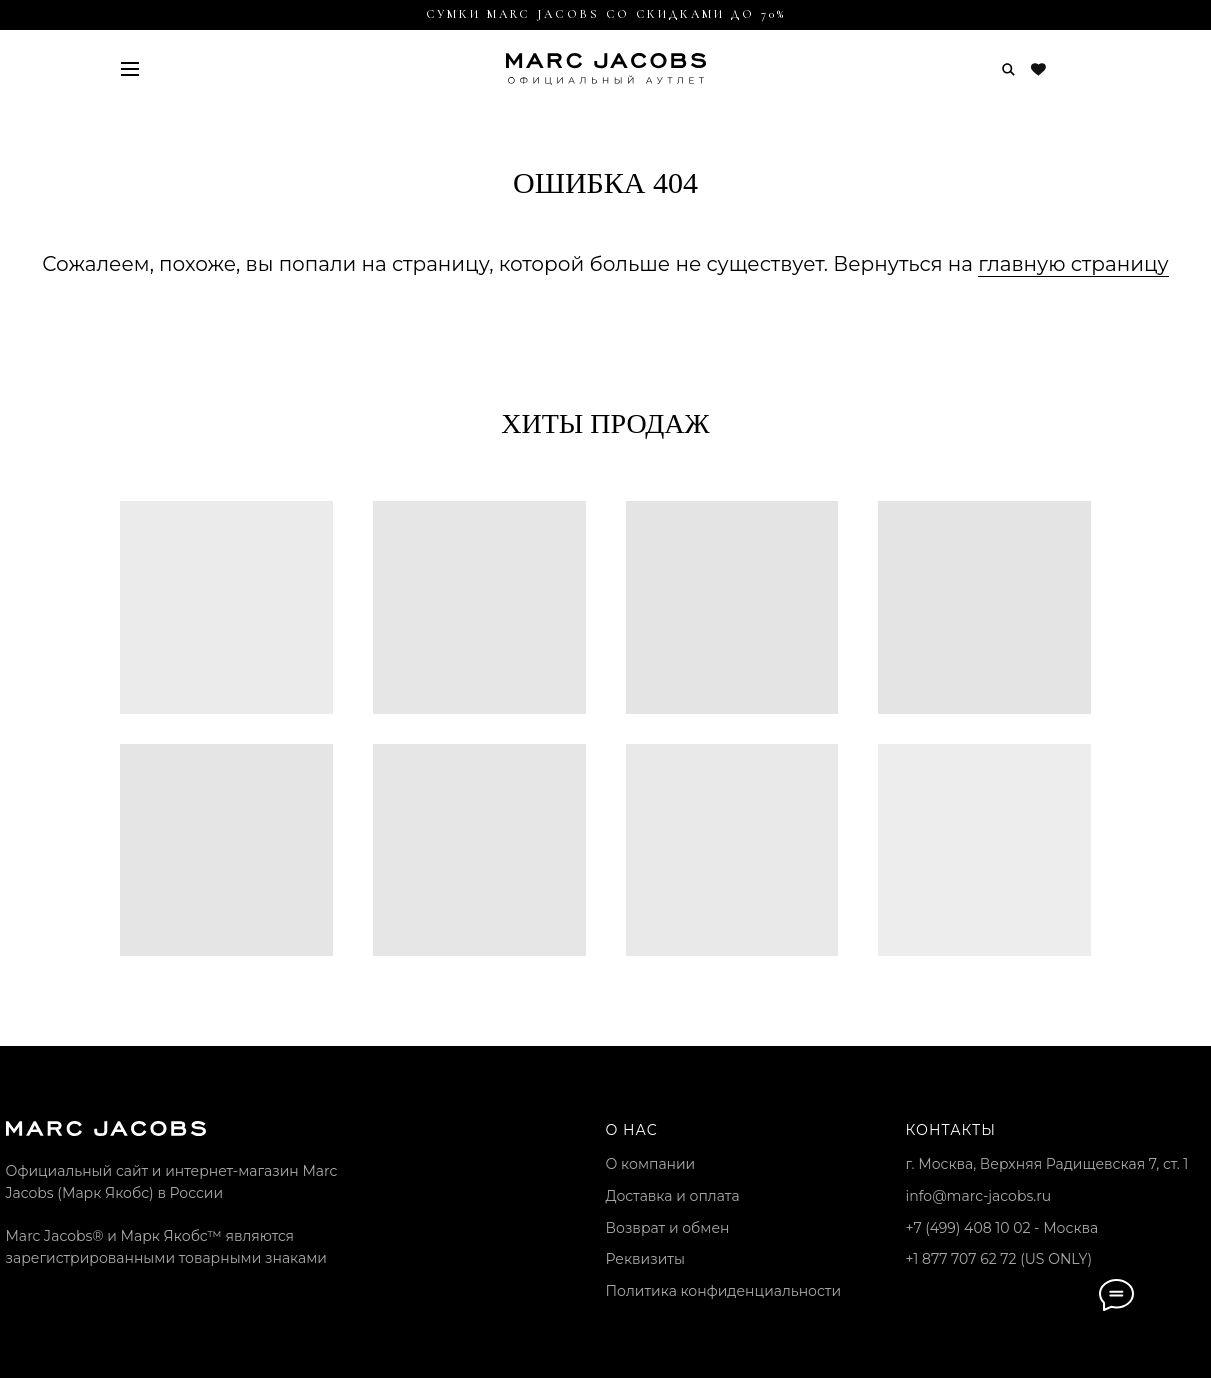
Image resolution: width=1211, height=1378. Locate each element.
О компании (651, 1164)
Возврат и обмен (668, 1228)
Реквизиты (645, 1259)
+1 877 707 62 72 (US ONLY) (999, 1259)
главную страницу (1073, 264)
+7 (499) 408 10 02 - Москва (1002, 1228)
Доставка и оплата (673, 1196)
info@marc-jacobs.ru (979, 1196)
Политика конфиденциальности (724, 1291)
